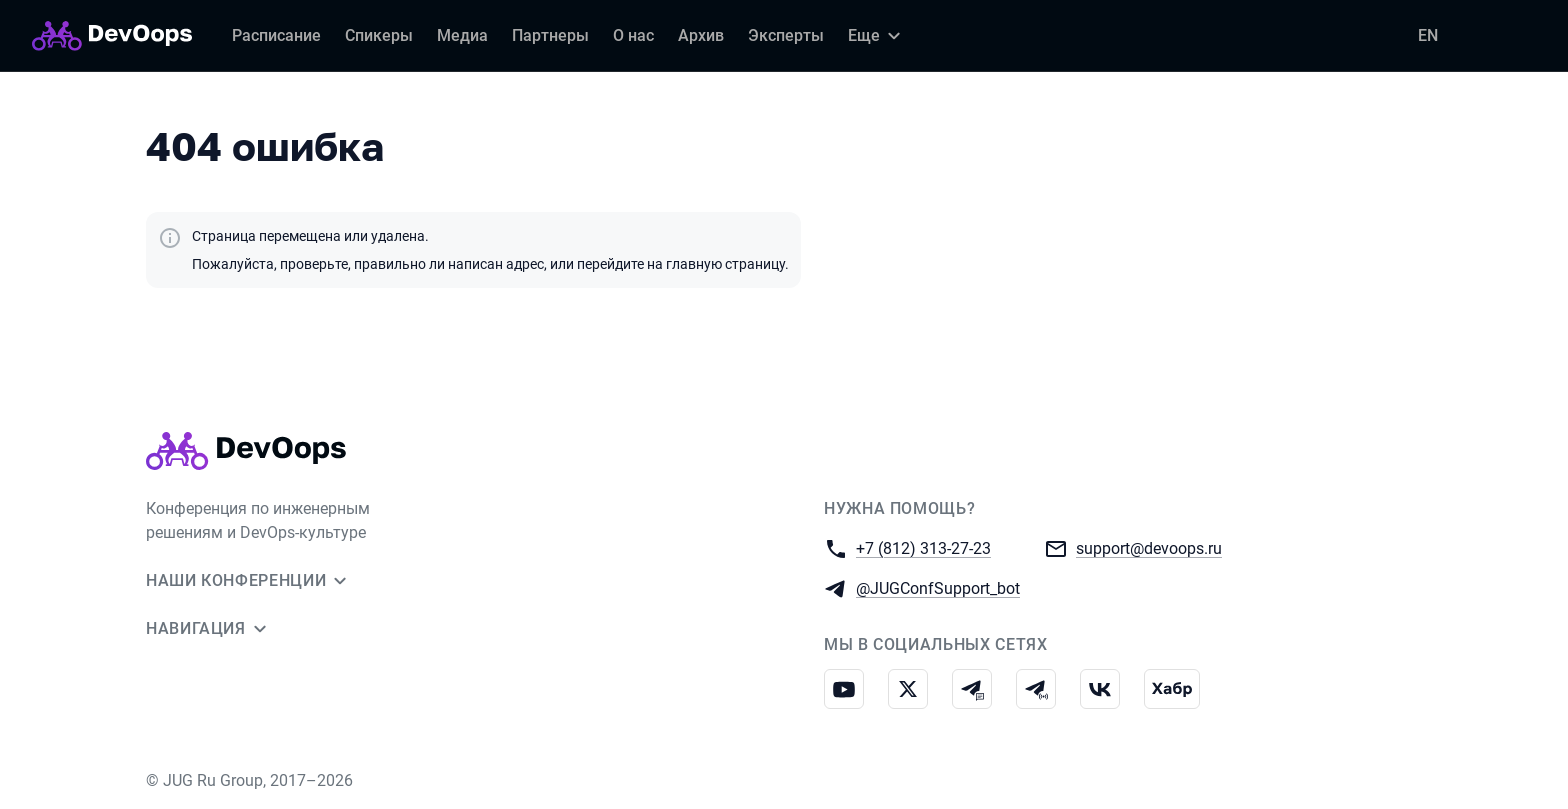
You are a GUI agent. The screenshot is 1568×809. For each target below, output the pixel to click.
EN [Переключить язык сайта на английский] (1428, 35)
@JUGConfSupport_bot (938, 587)
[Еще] (877, 36)
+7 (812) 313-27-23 (923, 547)
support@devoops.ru (1149, 547)
